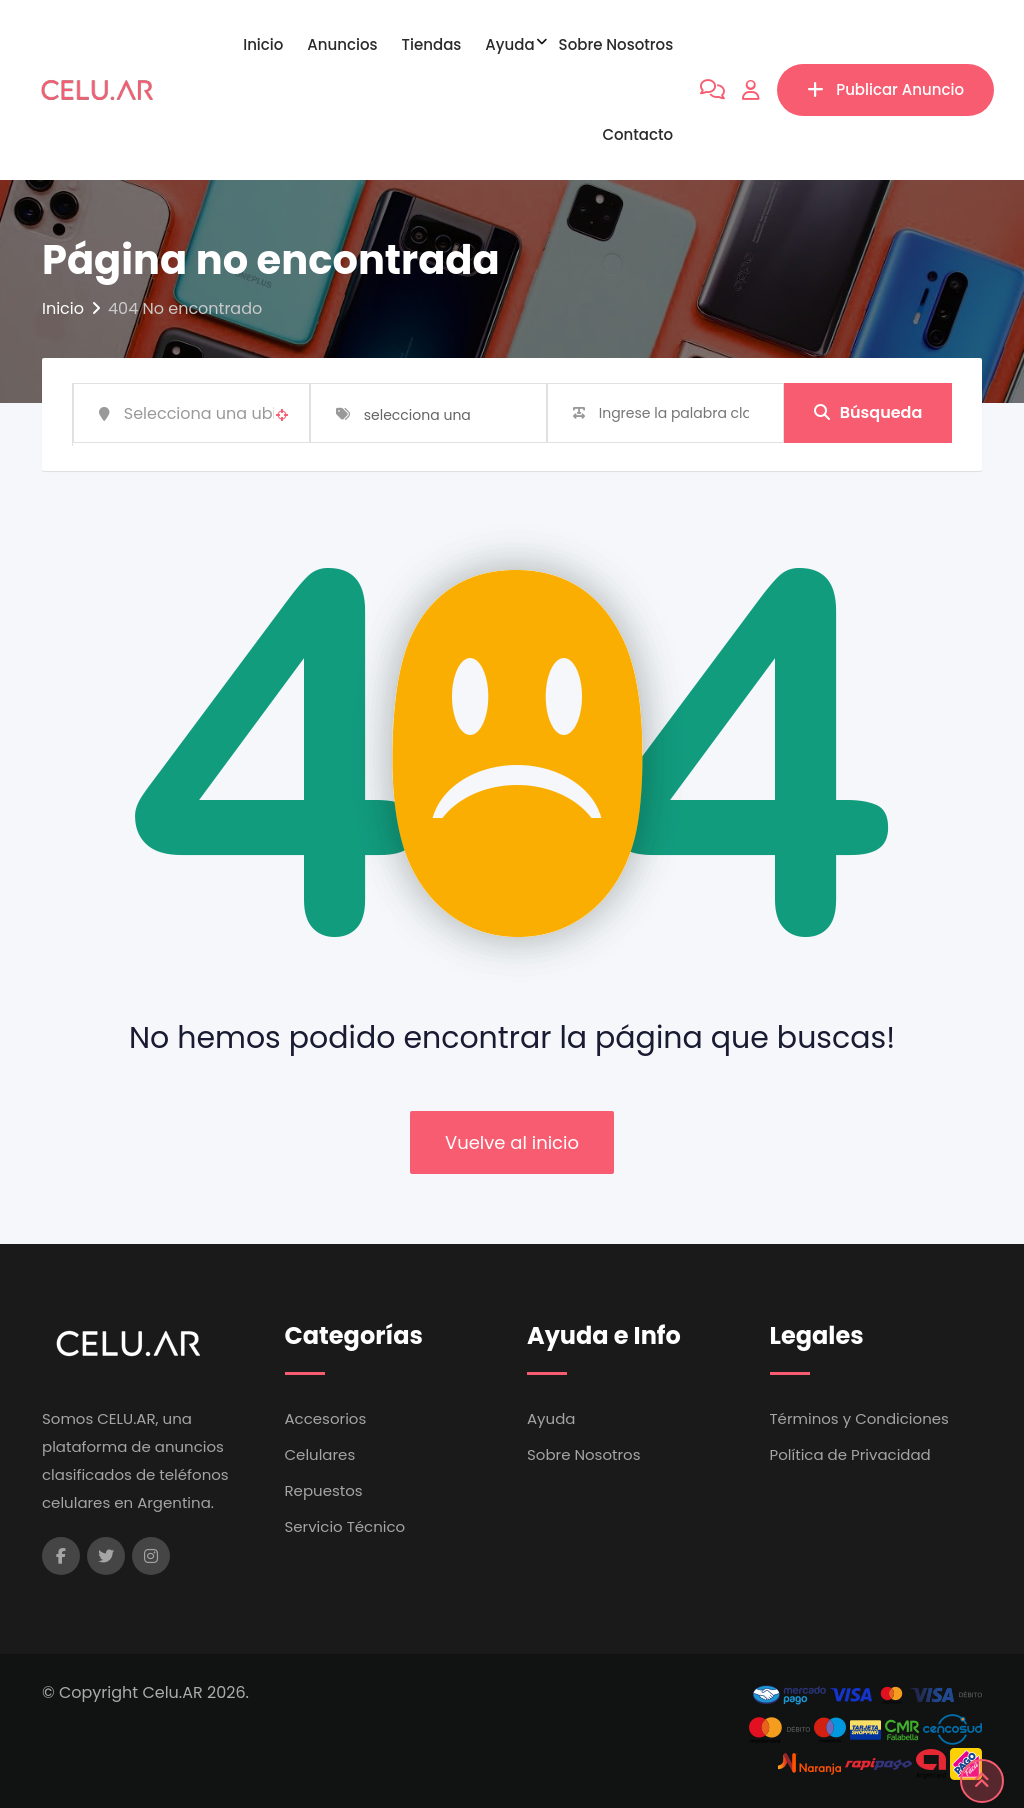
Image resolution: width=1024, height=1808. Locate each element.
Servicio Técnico (345, 1526)
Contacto (637, 134)
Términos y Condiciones (859, 1418)
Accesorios (326, 1418)
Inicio (263, 44)
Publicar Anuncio (885, 89)
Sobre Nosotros (616, 44)
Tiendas (432, 44)
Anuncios (342, 44)
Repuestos (324, 1490)
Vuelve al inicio (512, 1142)
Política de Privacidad (850, 1454)
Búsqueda (868, 412)
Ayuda (509, 44)
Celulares (320, 1454)
